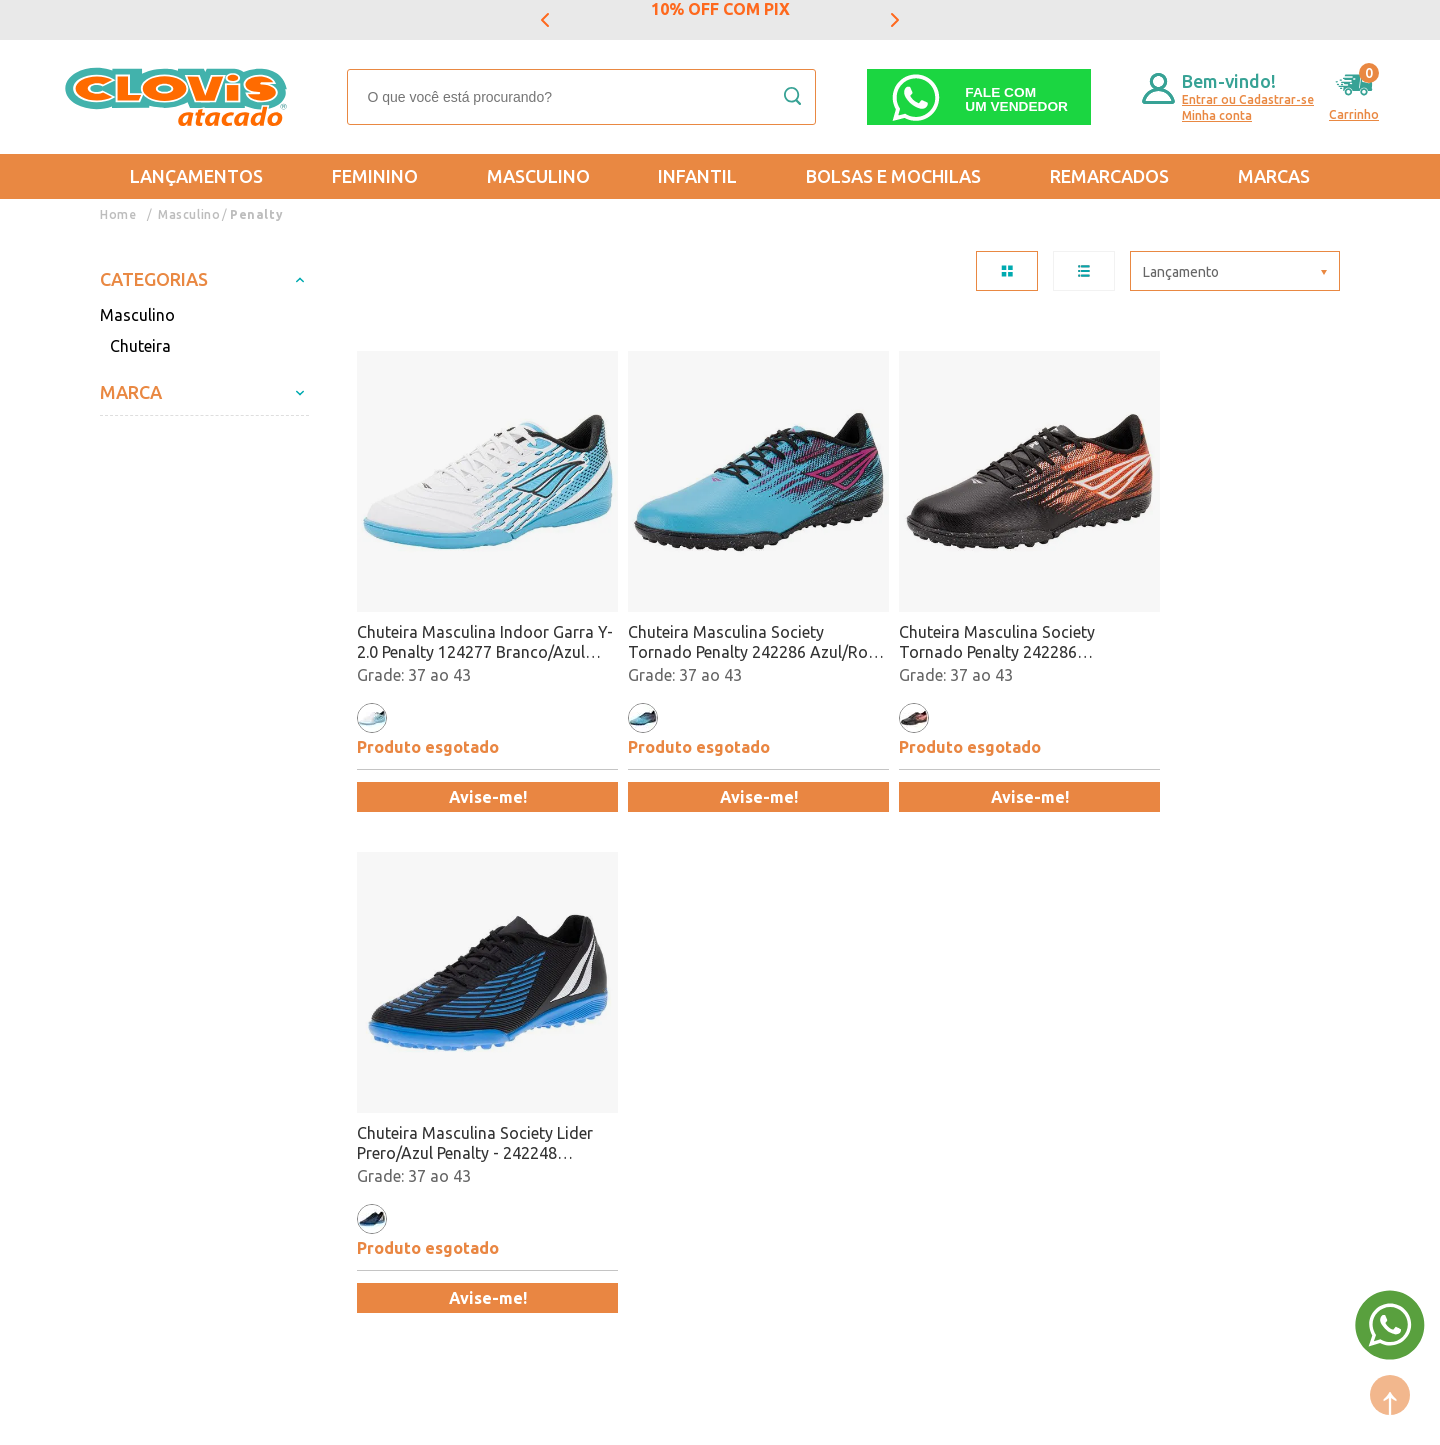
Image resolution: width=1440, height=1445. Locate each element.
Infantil (697, 176)
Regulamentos (152, 1075)
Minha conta (1217, 115)
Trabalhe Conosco (357, 1104)
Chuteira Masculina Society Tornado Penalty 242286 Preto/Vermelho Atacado (949, 618)
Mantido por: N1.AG (285, 1416)
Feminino (375, 176)
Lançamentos (196, 176)
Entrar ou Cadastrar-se (1248, 99)
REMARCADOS (1109, 176)
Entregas (132, 1046)
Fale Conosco (339, 1133)
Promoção (711, 1075)
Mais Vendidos (727, 1017)
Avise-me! (476, 773)
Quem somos (339, 1017)
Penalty (256, 214)
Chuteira (140, 346)
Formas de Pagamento (373, 1046)
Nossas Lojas (339, 1075)
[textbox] (581, 97)
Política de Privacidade (182, 1104)
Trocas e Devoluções (175, 1017)
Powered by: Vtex (149, 1416)
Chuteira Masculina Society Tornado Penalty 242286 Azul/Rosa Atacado (702, 618)
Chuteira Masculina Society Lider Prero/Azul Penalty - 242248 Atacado (1216, 618)
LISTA (1084, 271)
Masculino (538, 176)
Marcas (1274, 176)
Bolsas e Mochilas (893, 176)
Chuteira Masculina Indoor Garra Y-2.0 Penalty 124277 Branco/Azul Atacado (475, 618)
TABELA (1007, 271)
